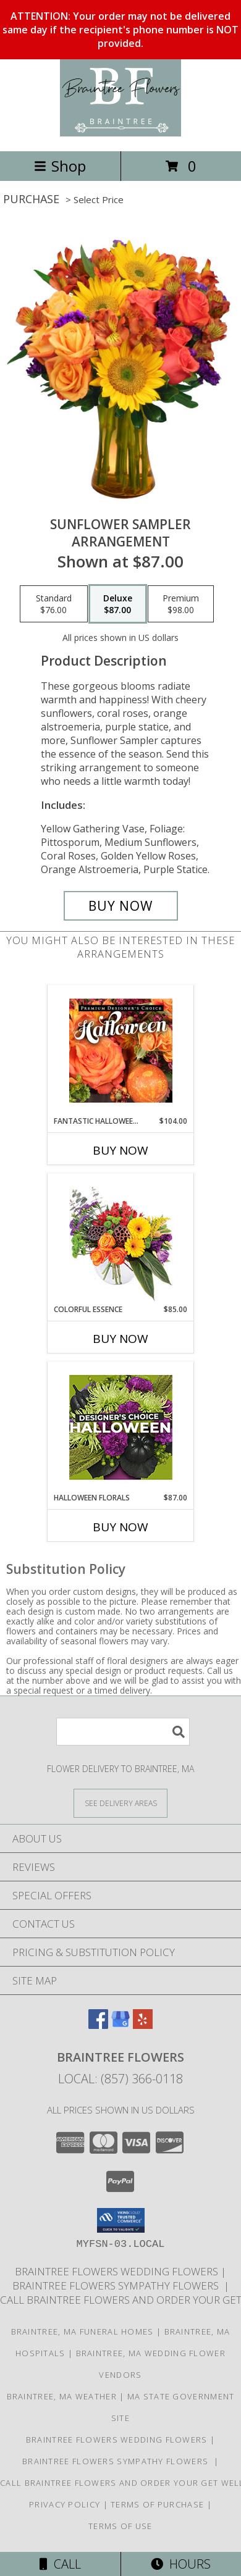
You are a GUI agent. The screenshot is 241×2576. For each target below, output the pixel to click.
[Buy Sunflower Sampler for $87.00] (121, 906)
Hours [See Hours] (181, 2564)
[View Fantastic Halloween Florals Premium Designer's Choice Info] (120, 1050)
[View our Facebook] (98, 2025)
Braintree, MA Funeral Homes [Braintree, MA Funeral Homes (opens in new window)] (82, 2331)
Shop (60, 166)
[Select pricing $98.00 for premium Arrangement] (180, 604)
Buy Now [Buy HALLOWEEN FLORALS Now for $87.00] (120, 1527)
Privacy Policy (64, 2504)
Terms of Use (120, 2526)
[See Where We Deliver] (120, 1803)
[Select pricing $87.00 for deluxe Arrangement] (117, 604)
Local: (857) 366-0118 (120, 2078)
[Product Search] (123, 1732)
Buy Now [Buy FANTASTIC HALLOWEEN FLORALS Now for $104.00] (120, 1150)
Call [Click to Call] (60, 2564)
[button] (121, 2220)
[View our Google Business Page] (120, 2025)
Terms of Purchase (157, 2504)
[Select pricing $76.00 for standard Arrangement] (53, 604)
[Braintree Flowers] (120, 133)
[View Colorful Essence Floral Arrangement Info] (120, 1239)
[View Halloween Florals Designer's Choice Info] (120, 1427)
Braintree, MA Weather (62, 2396)
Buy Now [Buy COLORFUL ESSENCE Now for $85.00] (120, 1339)
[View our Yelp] (143, 2025)
